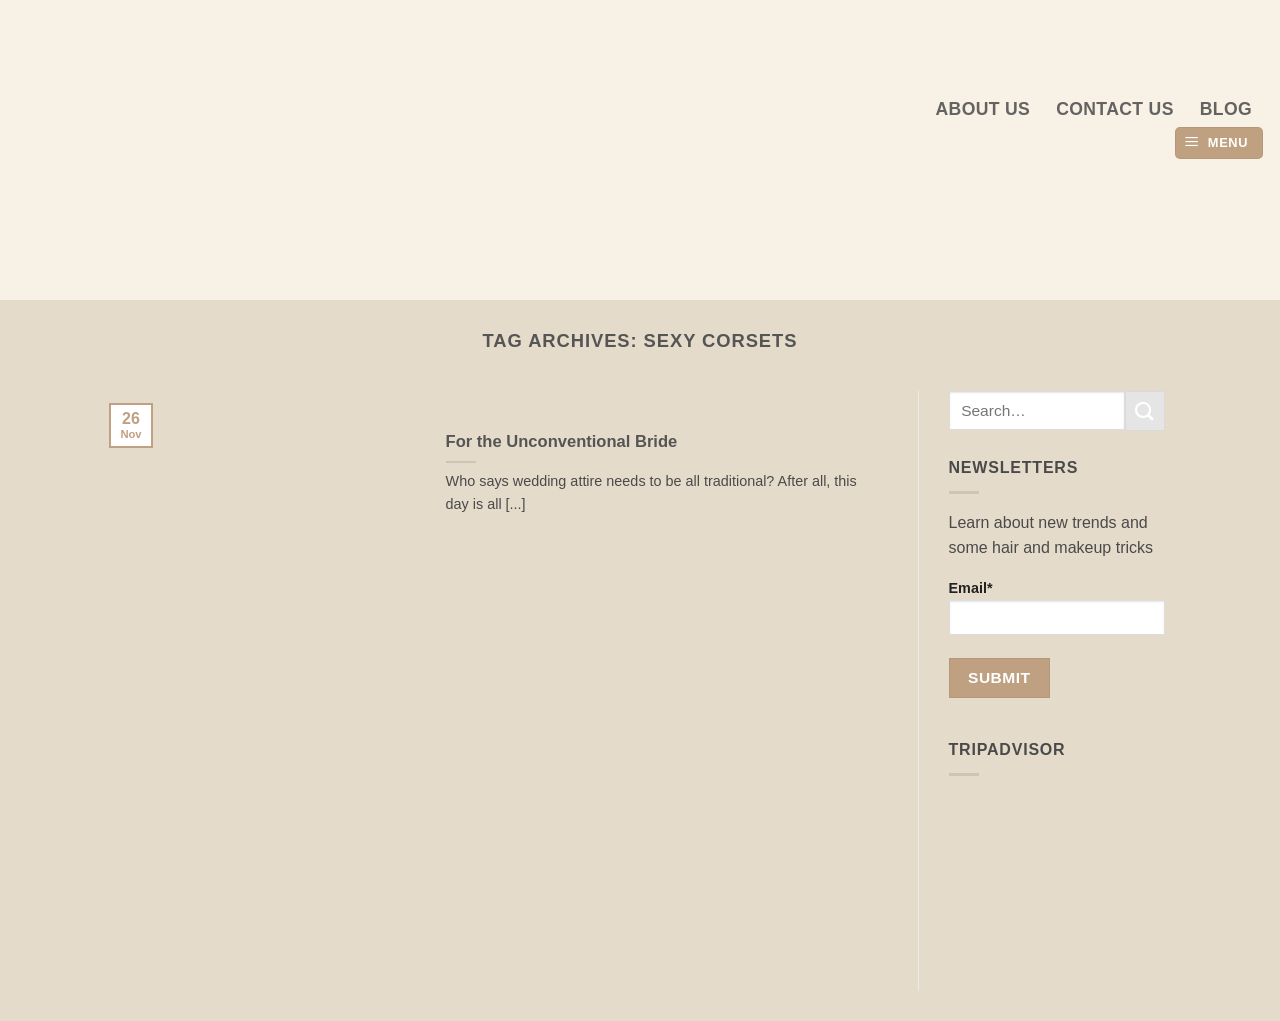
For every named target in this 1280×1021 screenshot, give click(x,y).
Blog (1226, 109)
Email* (1057, 607)
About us (983, 109)
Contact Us (1115, 109)
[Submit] (1145, 410)
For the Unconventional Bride (562, 441)
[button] (1219, 143)
